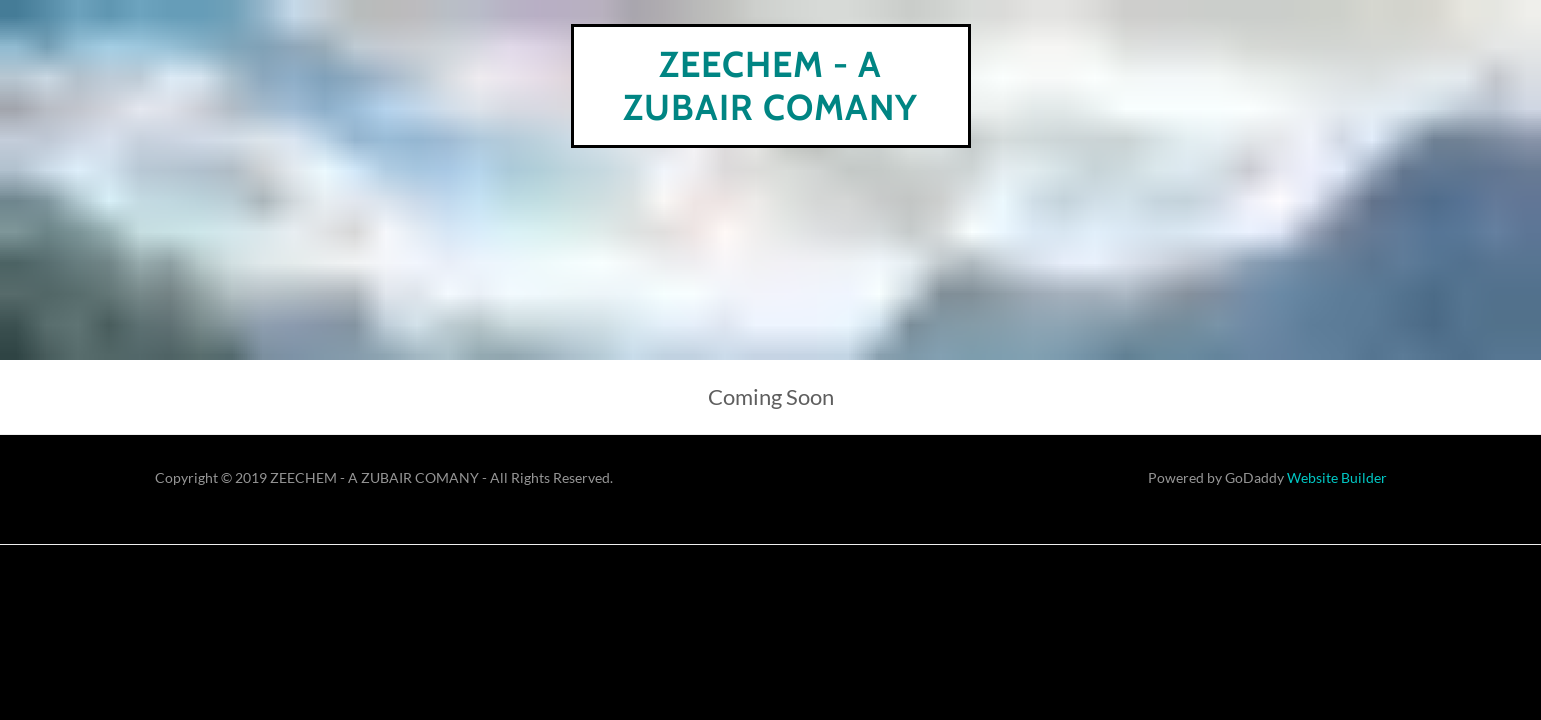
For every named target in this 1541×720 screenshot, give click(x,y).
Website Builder (1337, 477)
